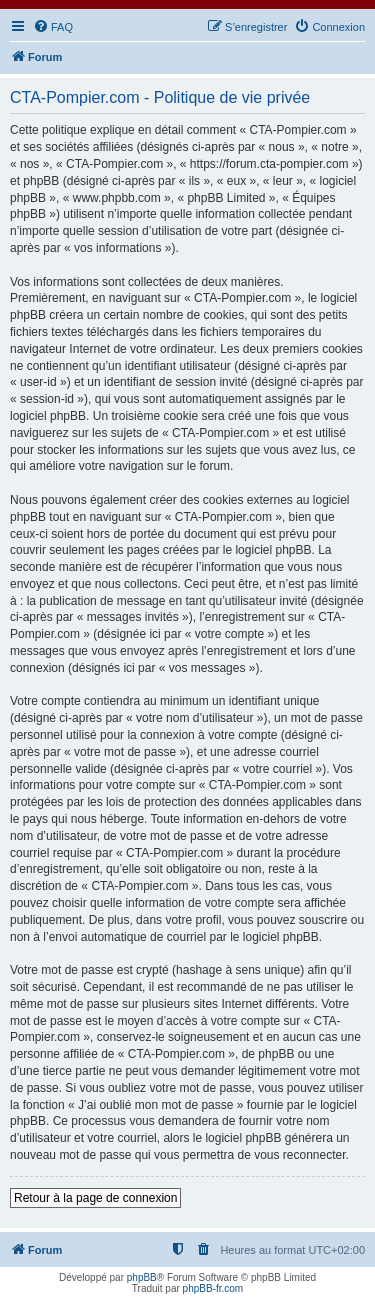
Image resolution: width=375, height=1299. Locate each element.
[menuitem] (53, 27)
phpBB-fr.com (213, 1288)
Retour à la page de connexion (95, 1198)
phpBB (142, 1277)
